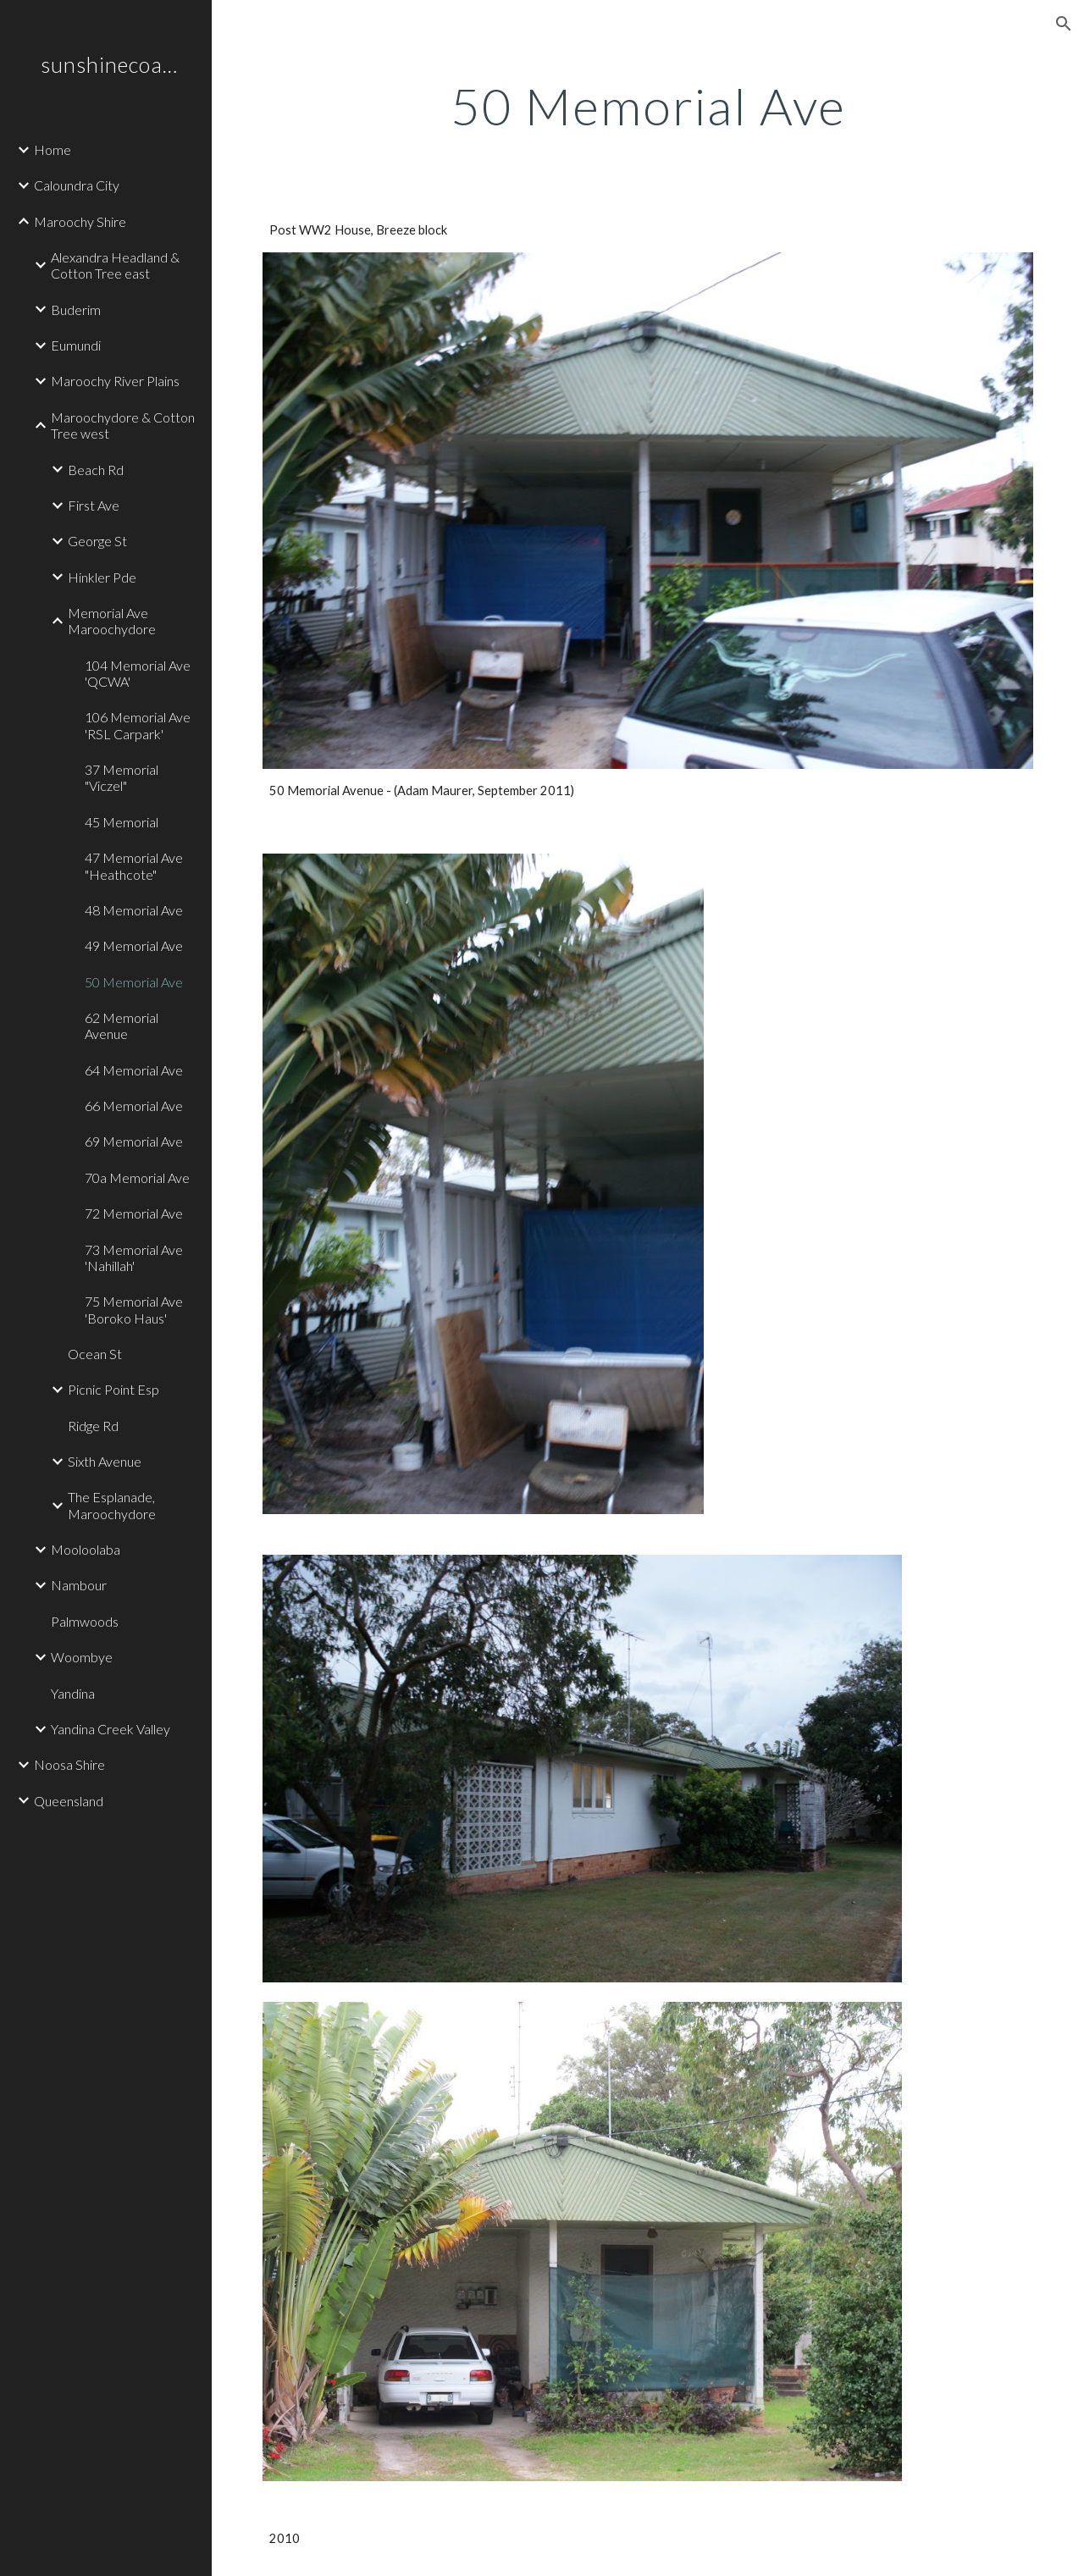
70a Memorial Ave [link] (137, 1177)
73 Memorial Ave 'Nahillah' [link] (134, 1257)
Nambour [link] (79, 1585)
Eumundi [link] (76, 345)
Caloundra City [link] (76, 185)
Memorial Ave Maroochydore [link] (112, 621)
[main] (648, 106)
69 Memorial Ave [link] (134, 1141)
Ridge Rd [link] (93, 1426)
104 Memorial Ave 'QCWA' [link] (138, 673)
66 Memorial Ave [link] (134, 1105)
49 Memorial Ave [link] (134, 945)
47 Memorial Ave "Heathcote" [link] (134, 865)
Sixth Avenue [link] (104, 1461)
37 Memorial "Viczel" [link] (121, 777)
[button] (1063, 23)
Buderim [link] (76, 309)
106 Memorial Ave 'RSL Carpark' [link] (138, 725)
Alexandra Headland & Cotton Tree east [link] (115, 265)
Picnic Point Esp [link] (113, 1389)
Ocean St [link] (95, 1354)
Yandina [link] (73, 1693)
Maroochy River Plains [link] (115, 381)
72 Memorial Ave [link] (134, 1213)
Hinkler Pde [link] (102, 577)
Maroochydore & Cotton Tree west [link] (123, 425)
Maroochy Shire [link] (80, 221)
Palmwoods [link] (85, 1621)
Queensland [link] (68, 1801)
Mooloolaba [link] (85, 1549)
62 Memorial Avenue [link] (121, 1025)
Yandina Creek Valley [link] (110, 1729)
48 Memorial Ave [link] (134, 910)
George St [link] (97, 541)
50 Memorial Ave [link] (134, 982)
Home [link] (52, 149)
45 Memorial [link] (121, 822)
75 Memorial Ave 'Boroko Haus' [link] (134, 1309)
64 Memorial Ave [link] (134, 1070)
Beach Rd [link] (96, 470)
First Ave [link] (93, 505)
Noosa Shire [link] (69, 1764)
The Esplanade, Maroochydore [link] (112, 1505)
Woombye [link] (82, 1657)
